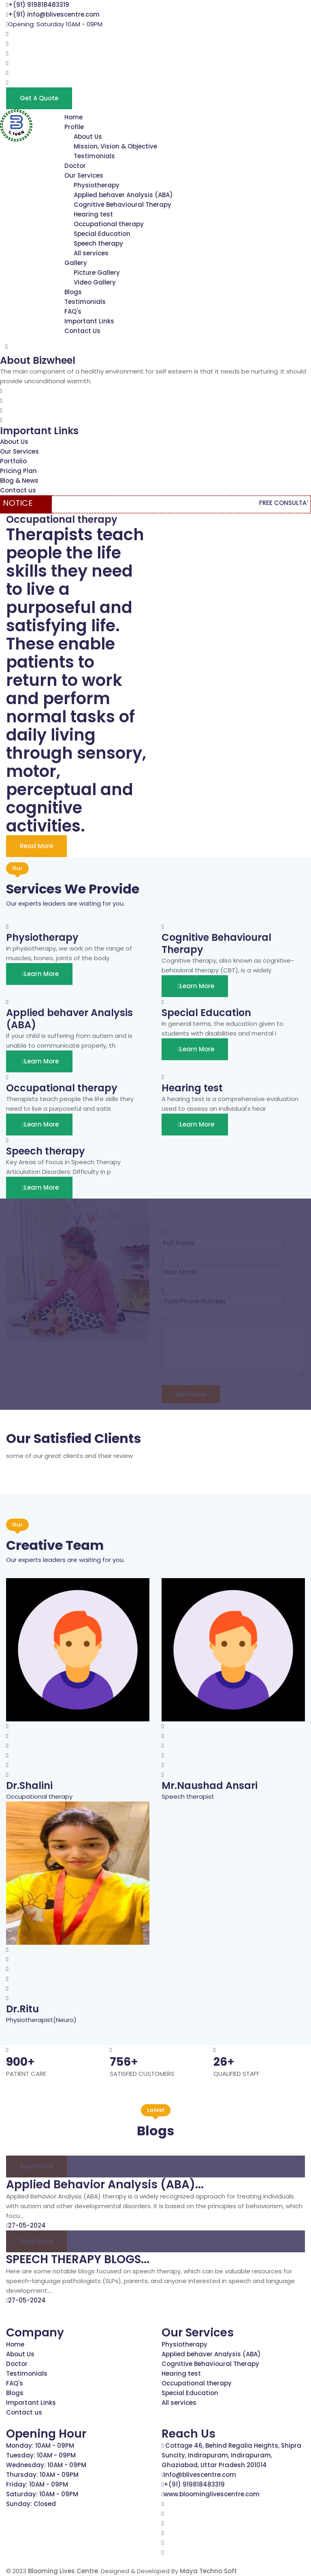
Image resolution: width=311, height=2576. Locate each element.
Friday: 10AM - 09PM (37, 2484)
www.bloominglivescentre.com (212, 2494)
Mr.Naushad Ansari (210, 1785)
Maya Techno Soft (208, 2571)
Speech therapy (98, 243)
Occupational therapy (109, 224)
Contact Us (82, 331)
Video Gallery (95, 282)
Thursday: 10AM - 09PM (42, 2474)
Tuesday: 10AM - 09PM (41, 2455)
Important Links (89, 321)
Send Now (190, 1394)
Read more (36, 2166)
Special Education (102, 233)
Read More (36, 846)
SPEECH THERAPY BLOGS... (77, 2259)
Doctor (75, 165)
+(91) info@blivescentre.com (54, 14)
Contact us (18, 490)
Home (73, 117)
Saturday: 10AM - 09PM (42, 2494)
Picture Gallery (97, 272)
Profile (74, 127)
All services (91, 253)
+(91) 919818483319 (38, 4)
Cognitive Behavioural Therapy (122, 204)
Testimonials (94, 156)
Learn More (39, 974)
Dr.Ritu (22, 2009)
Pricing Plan (18, 471)
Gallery (75, 263)
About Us (88, 136)
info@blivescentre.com (200, 2474)
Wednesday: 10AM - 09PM (46, 2465)
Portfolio (13, 461)
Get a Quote (39, 98)
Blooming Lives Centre (63, 2571)
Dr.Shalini (29, 1785)
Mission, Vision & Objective (115, 146)
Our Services (83, 175)
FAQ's (72, 311)
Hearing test (93, 214)
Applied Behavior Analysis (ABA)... (105, 2184)
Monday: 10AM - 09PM (40, 2445)
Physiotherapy (96, 185)
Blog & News (19, 480)
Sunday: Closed (31, 2504)
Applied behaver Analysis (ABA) (123, 195)
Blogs (73, 292)
